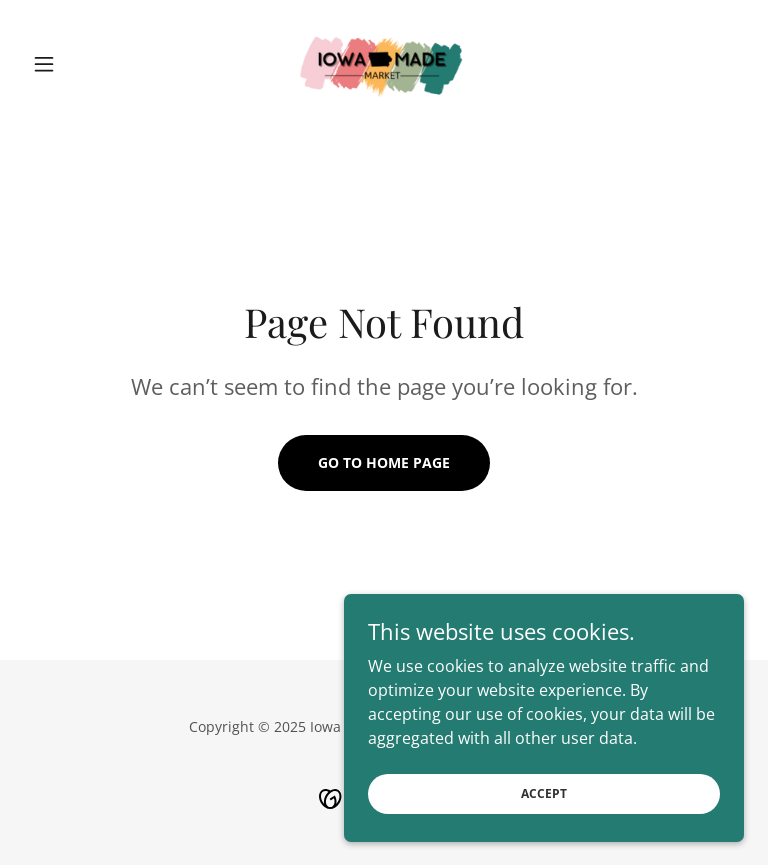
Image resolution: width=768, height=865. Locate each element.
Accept (544, 834)
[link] (384, 64)
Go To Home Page (384, 462)
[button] (78, 64)
